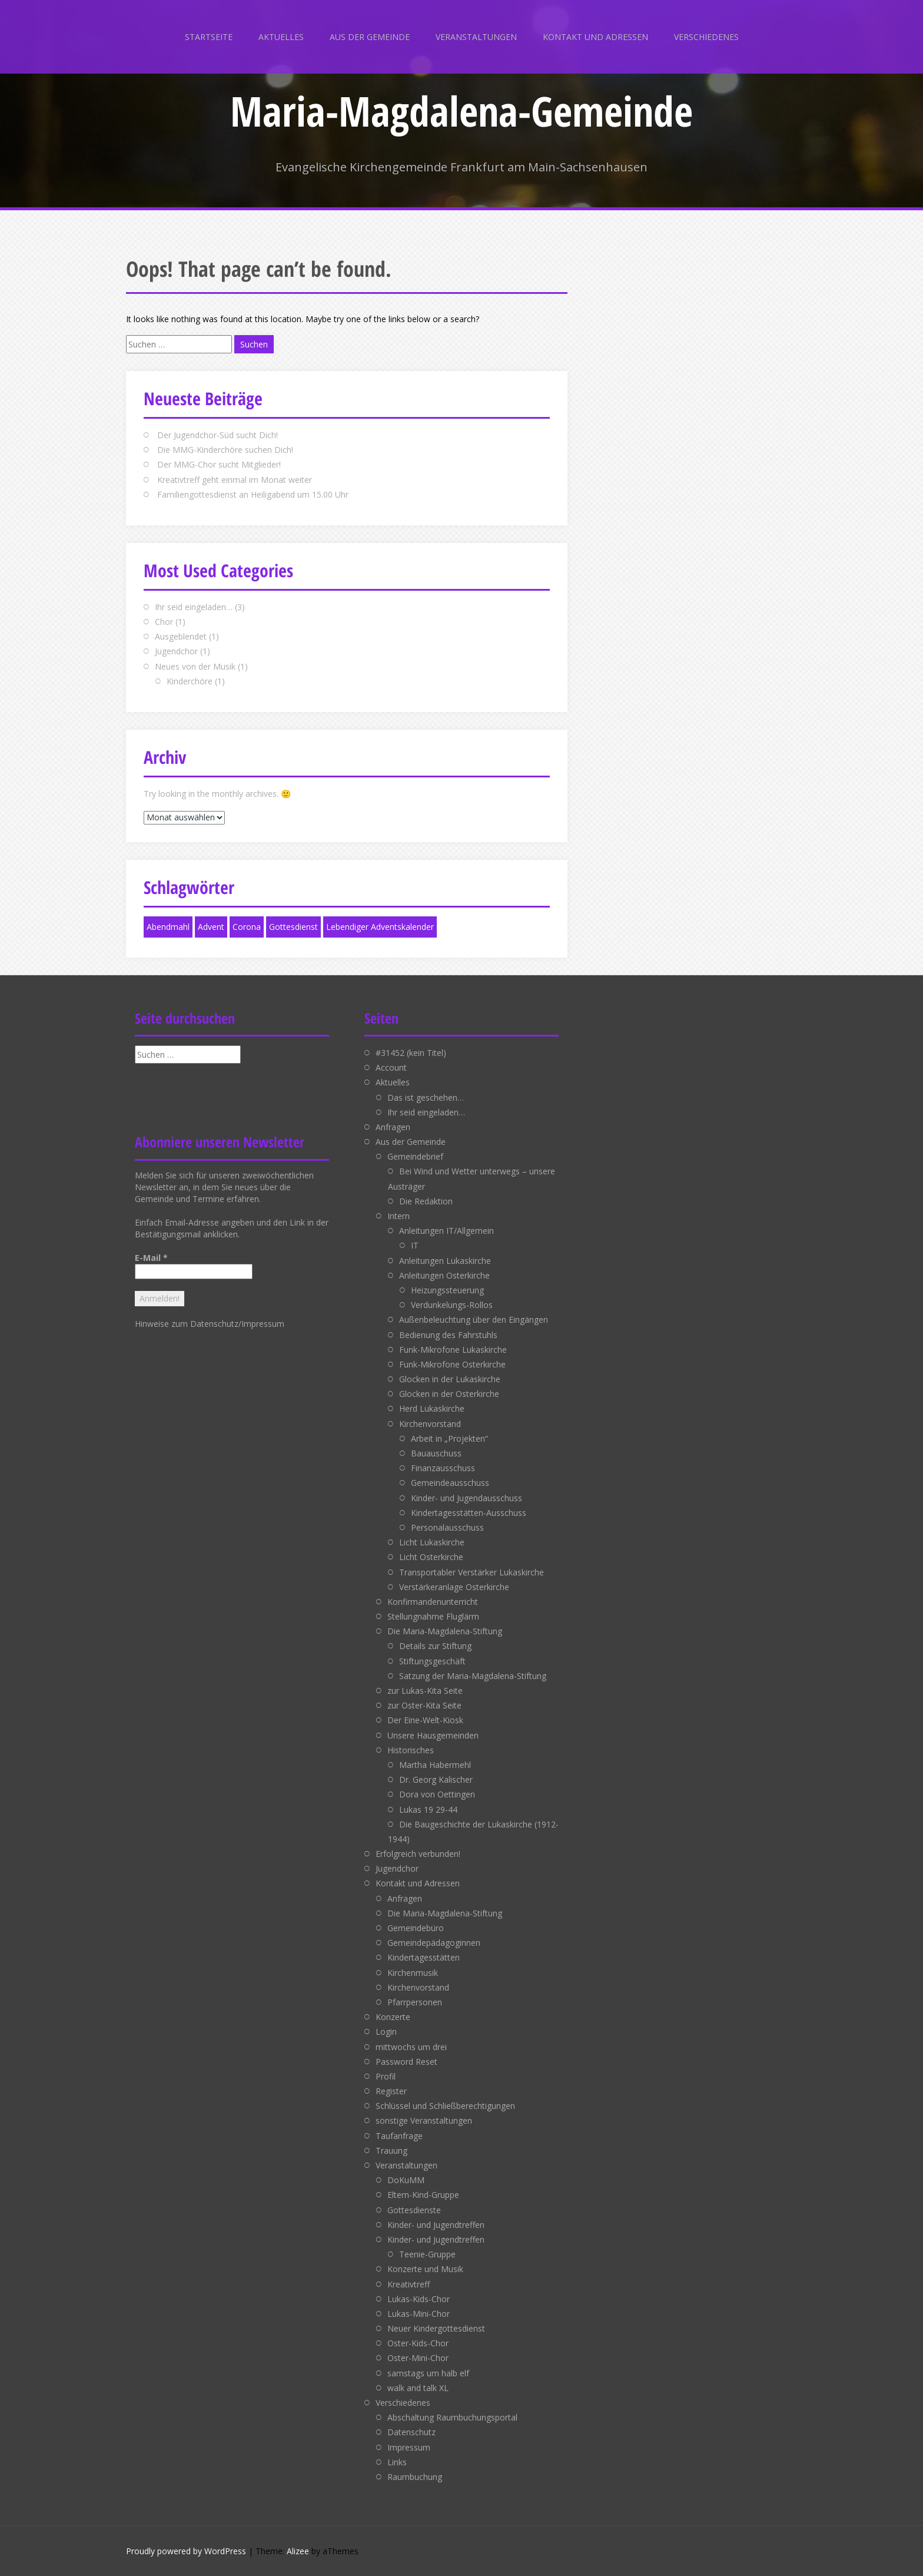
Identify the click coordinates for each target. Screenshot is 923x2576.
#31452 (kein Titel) (411, 1052)
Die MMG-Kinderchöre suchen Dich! (225, 449)
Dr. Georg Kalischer (436, 1779)
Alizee (298, 2551)
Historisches (410, 1750)
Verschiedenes (706, 36)
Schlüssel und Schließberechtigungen (445, 2105)
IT (415, 1245)
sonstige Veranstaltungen (424, 2120)
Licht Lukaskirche (431, 1542)
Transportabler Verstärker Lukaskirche (471, 1572)
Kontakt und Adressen (595, 36)
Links (397, 2462)
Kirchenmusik (412, 1972)
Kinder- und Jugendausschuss (466, 1498)
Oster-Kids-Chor (418, 2343)
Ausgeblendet (181, 636)
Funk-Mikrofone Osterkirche (452, 1364)
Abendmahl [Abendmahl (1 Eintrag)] (168, 926)
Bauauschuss (436, 1453)
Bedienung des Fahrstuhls (448, 1334)
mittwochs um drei (411, 2046)
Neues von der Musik (195, 666)
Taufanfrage (399, 2135)
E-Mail (151, 1257)
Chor (164, 621)
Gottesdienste (414, 2210)
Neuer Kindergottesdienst (436, 2328)
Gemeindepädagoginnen (433, 1942)
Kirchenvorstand (430, 1423)
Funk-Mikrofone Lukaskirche (453, 1349)
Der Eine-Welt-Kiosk (425, 1720)
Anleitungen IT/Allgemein (446, 1230)
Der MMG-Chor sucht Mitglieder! (219, 464)
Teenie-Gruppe (427, 2254)
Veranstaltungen (476, 36)
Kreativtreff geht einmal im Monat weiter (234, 479)
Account (391, 1067)
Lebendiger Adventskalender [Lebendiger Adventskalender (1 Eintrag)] (380, 926)
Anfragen (393, 1127)
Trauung (391, 2150)
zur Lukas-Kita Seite (425, 1690)
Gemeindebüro (415, 1927)
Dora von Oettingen (437, 1794)
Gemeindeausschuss (450, 1482)
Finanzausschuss (443, 1468)
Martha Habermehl (435, 1764)
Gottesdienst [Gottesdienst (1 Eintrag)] (293, 926)
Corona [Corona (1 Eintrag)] (247, 926)
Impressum (262, 1323)
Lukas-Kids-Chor (418, 2299)
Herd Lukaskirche (431, 1408)
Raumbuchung (414, 2476)
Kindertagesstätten (423, 1957)
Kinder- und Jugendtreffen (435, 2224)
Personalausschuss (447, 1527)
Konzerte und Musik (425, 2268)
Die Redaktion (426, 1201)
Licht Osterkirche (431, 1556)
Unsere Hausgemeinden (433, 1735)
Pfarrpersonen (414, 2002)
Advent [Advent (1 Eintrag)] (211, 926)
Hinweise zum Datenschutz (186, 1323)
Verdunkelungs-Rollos (452, 1304)
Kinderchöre (190, 681)
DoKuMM (405, 2180)
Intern (398, 1215)
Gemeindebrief (415, 1156)
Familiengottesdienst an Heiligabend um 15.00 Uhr (252, 494)
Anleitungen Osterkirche (444, 1275)
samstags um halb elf (428, 2373)
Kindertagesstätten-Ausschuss (468, 1512)
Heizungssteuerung (447, 1290)
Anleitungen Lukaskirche (445, 1260)
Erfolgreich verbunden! (418, 1853)
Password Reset (406, 2061)
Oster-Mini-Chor (418, 2357)
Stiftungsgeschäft (432, 1661)
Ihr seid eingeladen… (194, 606)
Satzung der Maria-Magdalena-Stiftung (472, 1675)
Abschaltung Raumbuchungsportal (452, 2417)
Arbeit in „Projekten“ (449, 1438)
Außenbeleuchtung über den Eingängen (473, 1319)
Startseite (209, 36)
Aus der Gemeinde (370, 36)
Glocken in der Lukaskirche (449, 1379)
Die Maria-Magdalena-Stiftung (444, 1631)
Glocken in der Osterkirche (449, 1393)
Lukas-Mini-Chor (418, 2313)
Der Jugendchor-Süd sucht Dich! (217, 435)
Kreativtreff (408, 2284)
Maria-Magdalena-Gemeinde (461, 110)
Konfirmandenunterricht (432, 1601)
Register (391, 2091)
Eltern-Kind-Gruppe (423, 2194)
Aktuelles (281, 36)
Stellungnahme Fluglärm (433, 1616)
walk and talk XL (418, 2387)
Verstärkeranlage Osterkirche (454, 1586)
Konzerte (393, 2016)
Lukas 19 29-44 (428, 1809)
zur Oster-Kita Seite (424, 1705)
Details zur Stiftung (435, 1645)
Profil (386, 2076)
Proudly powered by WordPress (186, 2551)
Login (386, 2031)
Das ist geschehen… (425, 1097)
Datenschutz (411, 2432)
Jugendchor (176, 651)
